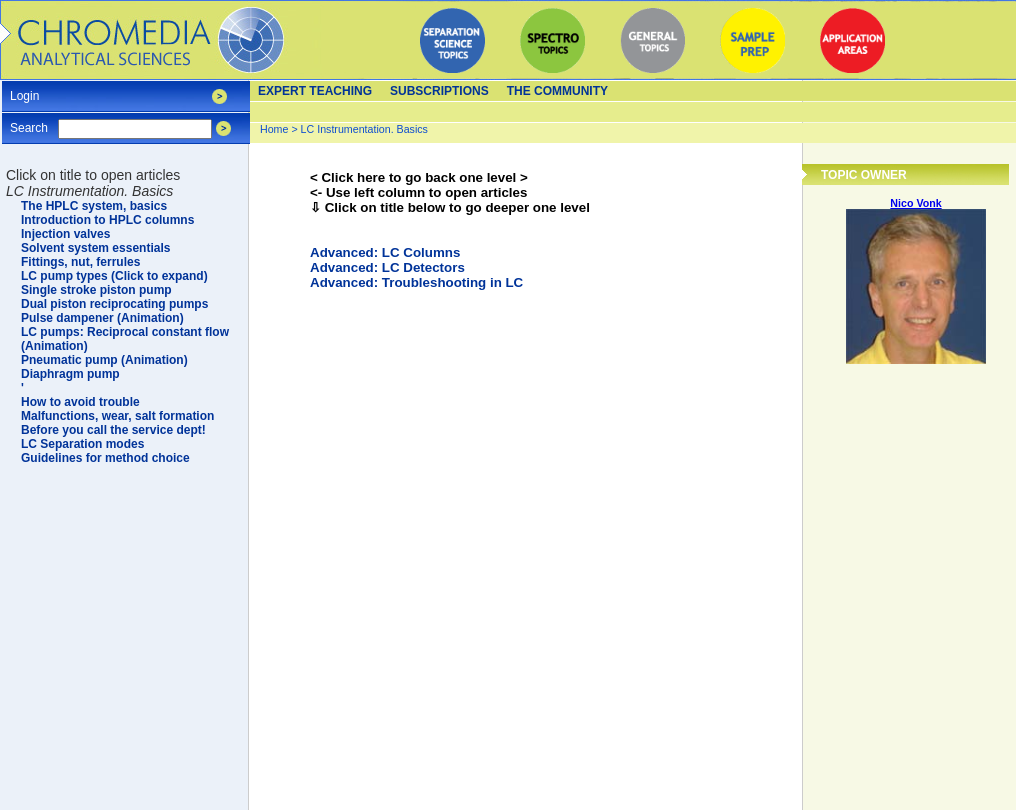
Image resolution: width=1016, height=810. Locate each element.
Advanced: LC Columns (385, 252)
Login (24, 89)
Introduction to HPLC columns (107, 220)
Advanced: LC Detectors (387, 267)
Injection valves (65, 234)
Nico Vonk (915, 203)
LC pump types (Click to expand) (114, 276)
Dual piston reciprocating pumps (114, 304)
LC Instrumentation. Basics (364, 129)
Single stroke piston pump (96, 290)
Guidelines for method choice (105, 458)
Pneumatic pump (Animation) (104, 360)
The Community (557, 91)
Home (274, 129)
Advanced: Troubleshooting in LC (416, 282)
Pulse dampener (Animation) (102, 318)
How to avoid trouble (80, 402)
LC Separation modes (82, 444)
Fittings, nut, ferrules (80, 262)
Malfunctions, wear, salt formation (117, 416)
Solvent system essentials (95, 248)
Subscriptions (439, 91)
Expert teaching (315, 91)
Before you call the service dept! (113, 430)
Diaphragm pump (70, 374)
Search (29, 121)
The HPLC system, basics (94, 206)
